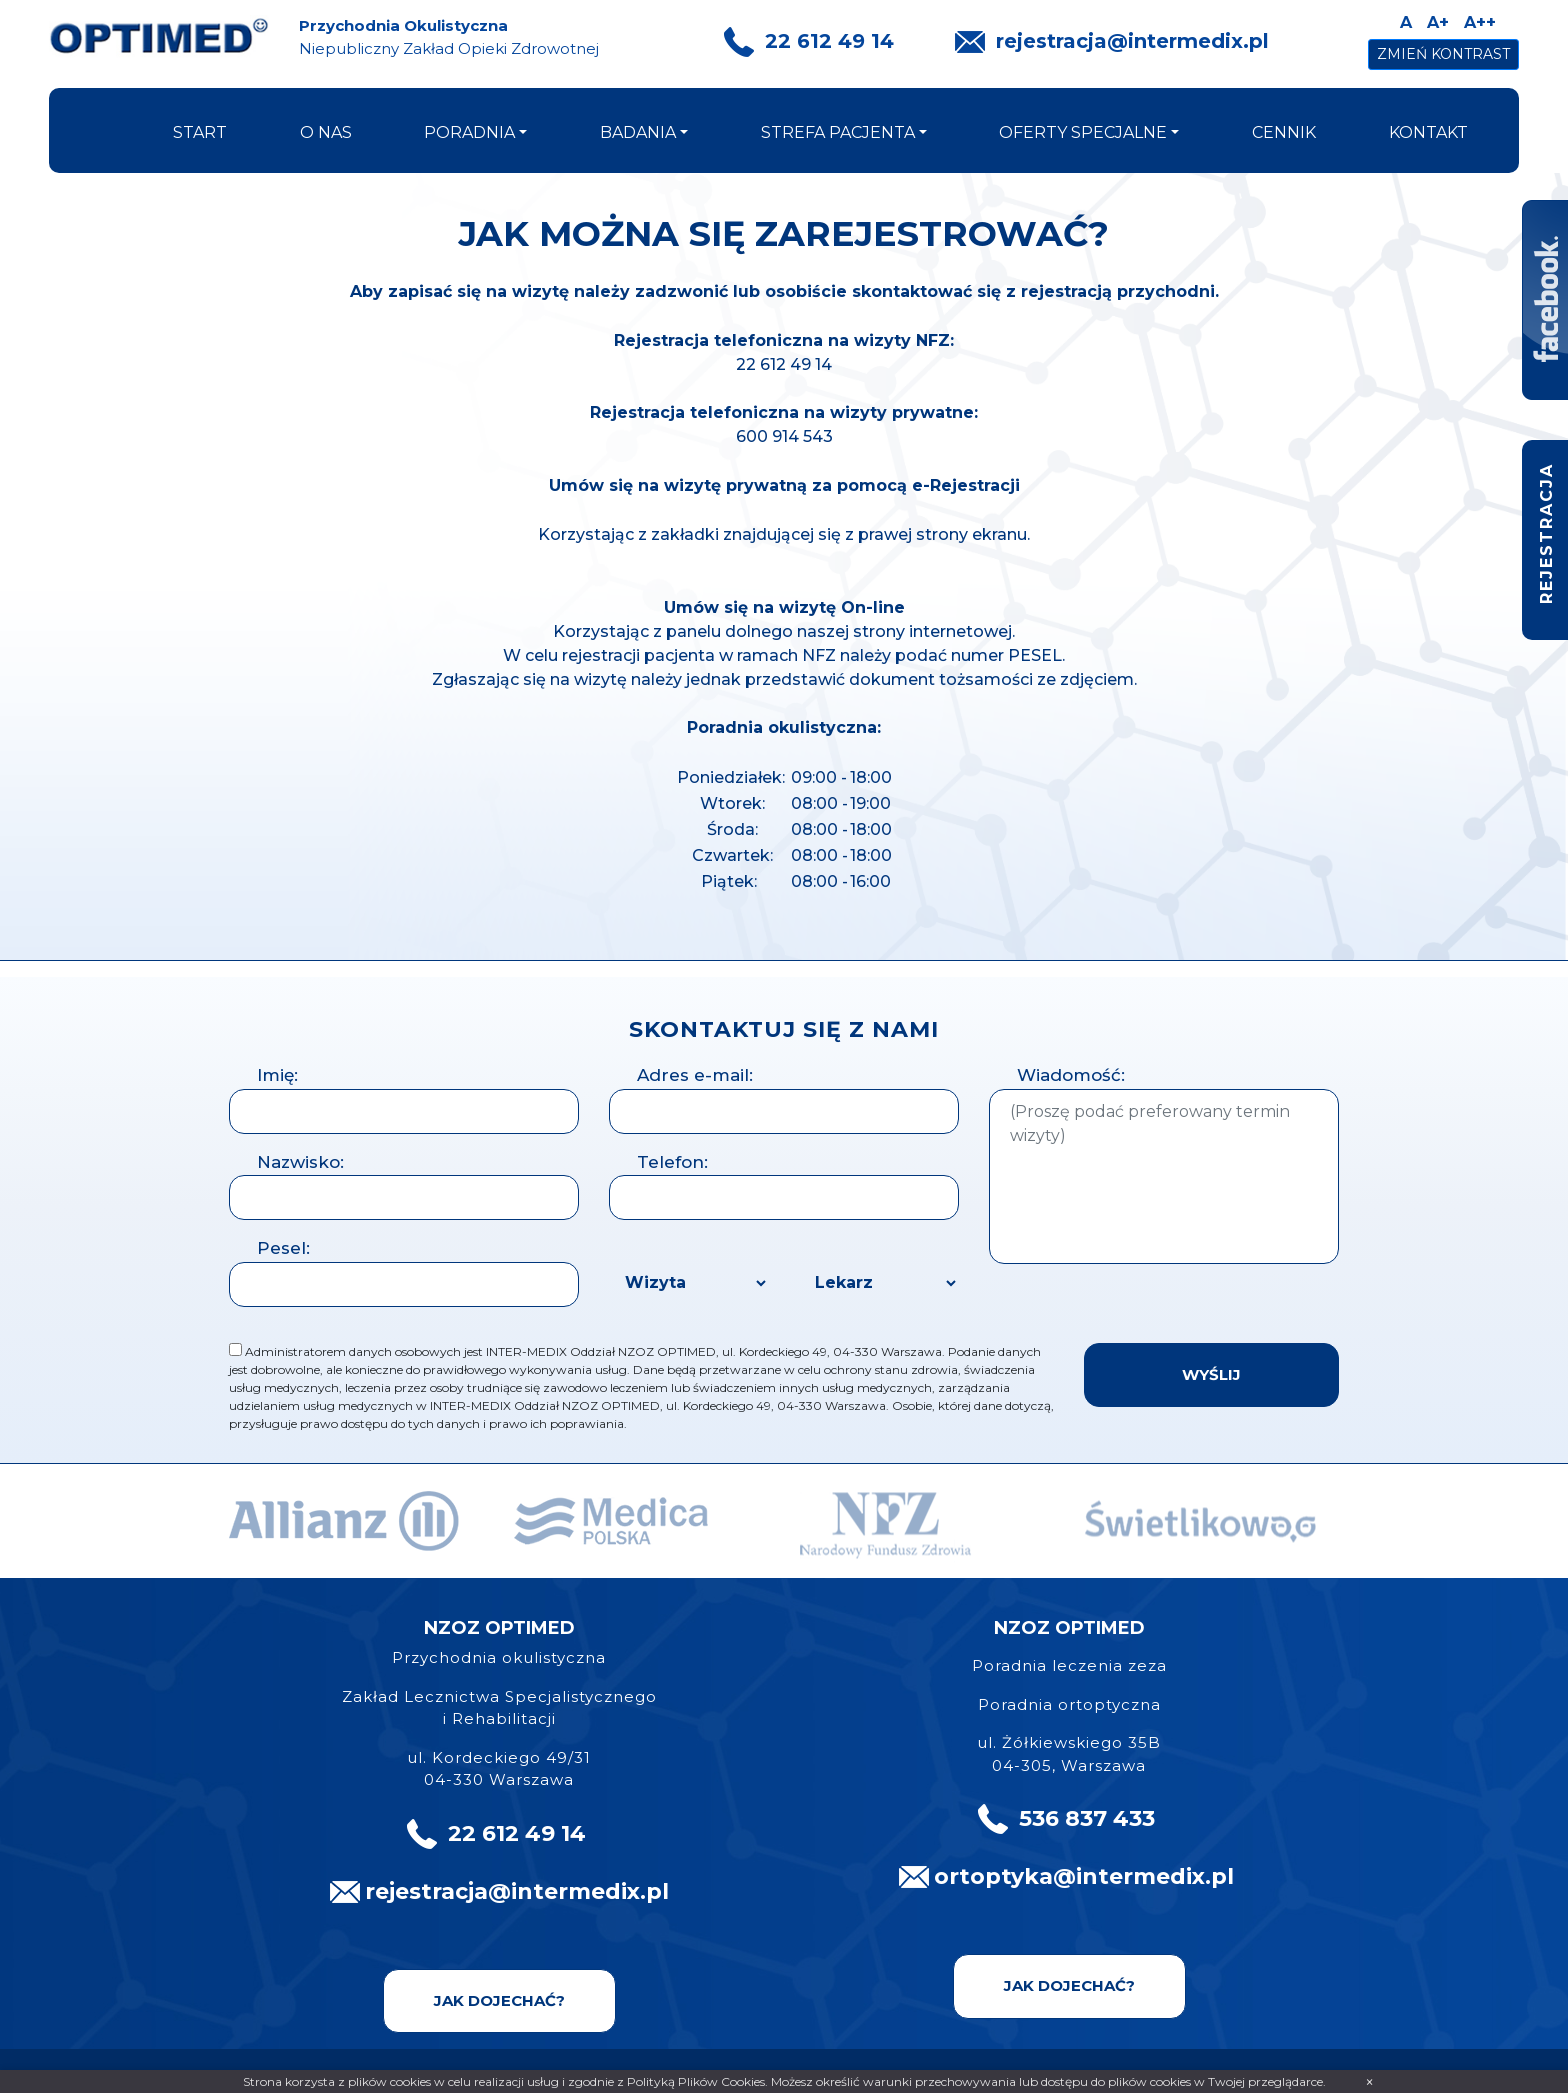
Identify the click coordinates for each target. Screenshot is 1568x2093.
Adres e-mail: (695, 1075)
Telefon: (672, 1162)
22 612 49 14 (829, 41)
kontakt (1428, 132)
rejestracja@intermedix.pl (1132, 41)
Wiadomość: (1071, 1075)
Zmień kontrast (1443, 54)
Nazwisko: (300, 1162)
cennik (1284, 132)
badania (638, 132)
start (200, 132)
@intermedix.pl (1143, 1876)
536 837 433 (1087, 1818)
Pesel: (283, 1248)
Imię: (277, 1075)
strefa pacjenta (838, 132)
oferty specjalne (1083, 132)
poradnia (469, 132)
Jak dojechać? (499, 2000)
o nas (326, 132)
